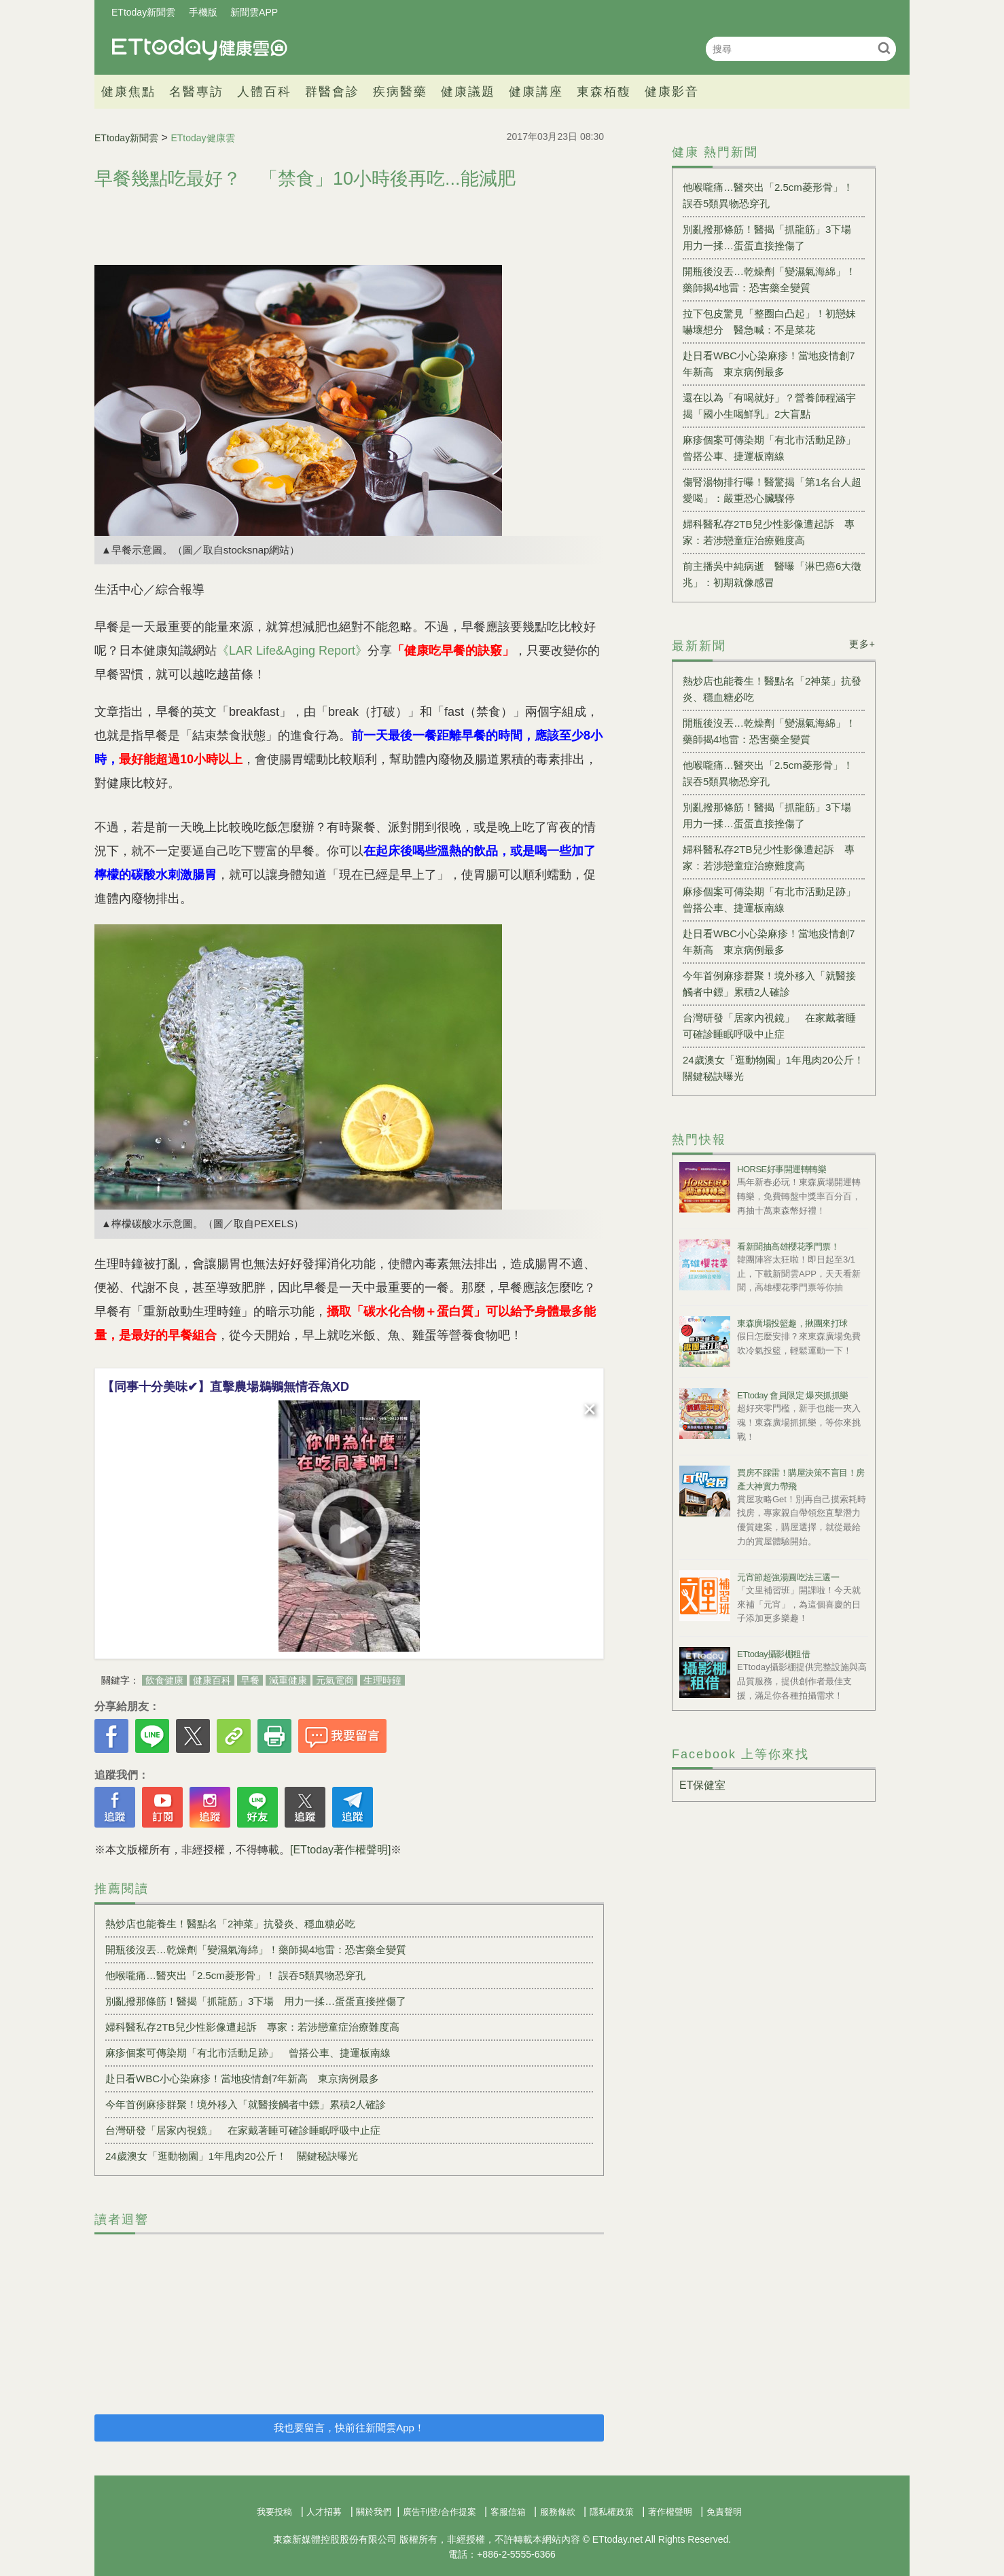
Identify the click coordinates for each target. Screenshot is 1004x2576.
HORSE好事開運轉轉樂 (781, 1169)
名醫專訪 (196, 91)
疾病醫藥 (400, 91)
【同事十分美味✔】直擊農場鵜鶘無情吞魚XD (225, 1387)
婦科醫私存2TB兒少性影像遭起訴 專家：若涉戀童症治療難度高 (252, 2027)
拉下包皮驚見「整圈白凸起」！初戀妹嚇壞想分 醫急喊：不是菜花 (769, 321)
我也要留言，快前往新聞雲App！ (349, 2427)
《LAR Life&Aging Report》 (292, 650)
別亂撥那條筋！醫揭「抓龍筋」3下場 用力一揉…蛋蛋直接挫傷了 (255, 2001)
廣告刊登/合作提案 (439, 2512)
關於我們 (373, 2512)
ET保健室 (702, 1785)
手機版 (203, 12)
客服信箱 (508, 2512)
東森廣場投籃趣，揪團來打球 (792, 1323)
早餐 (249, 1680)
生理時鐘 (382, 1680)
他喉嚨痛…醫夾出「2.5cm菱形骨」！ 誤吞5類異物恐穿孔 (235, 1975)
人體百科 (264, 91)
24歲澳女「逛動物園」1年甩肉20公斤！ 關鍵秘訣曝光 (231, 2156)
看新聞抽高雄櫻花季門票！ (788, 1246)
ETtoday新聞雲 (143, 12)
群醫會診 (332, 91)
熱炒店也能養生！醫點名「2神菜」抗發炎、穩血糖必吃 (230, 1923)
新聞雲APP (254, 12)
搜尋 (884, 47)
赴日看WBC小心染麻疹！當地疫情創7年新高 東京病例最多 (242, 2078)
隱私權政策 (612, 2512)
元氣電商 (335, 1680)
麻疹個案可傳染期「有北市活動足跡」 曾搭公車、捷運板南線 (248, 2052)
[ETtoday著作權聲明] (340, 1849)
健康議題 (468, 91)
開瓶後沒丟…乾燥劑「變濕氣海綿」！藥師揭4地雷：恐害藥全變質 (255, 1949)
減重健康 (288, 1680)
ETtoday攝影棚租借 (773, 1654)
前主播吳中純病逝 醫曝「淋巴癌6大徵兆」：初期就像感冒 (772, 574)
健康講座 (536, 91)
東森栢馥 (604, 91)
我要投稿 (274, 2512)
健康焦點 (128, 91)
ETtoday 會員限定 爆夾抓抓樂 (792, 1395)
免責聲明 (724, 2512)
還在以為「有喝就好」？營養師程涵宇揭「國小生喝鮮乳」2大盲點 (769, 406)
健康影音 (672, 91)
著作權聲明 (670, 2512)
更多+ (862, 643)
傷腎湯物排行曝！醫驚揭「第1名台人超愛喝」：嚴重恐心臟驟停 (772, 490)
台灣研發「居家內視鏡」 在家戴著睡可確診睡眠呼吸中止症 (242, 2130)
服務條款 (557, 2512)
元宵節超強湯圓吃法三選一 (788, 1577)
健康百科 (212, 1680)
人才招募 (324, 2512)
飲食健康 (164, 1680)
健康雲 (199, 48)
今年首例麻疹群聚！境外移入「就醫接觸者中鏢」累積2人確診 (245, 2104)
